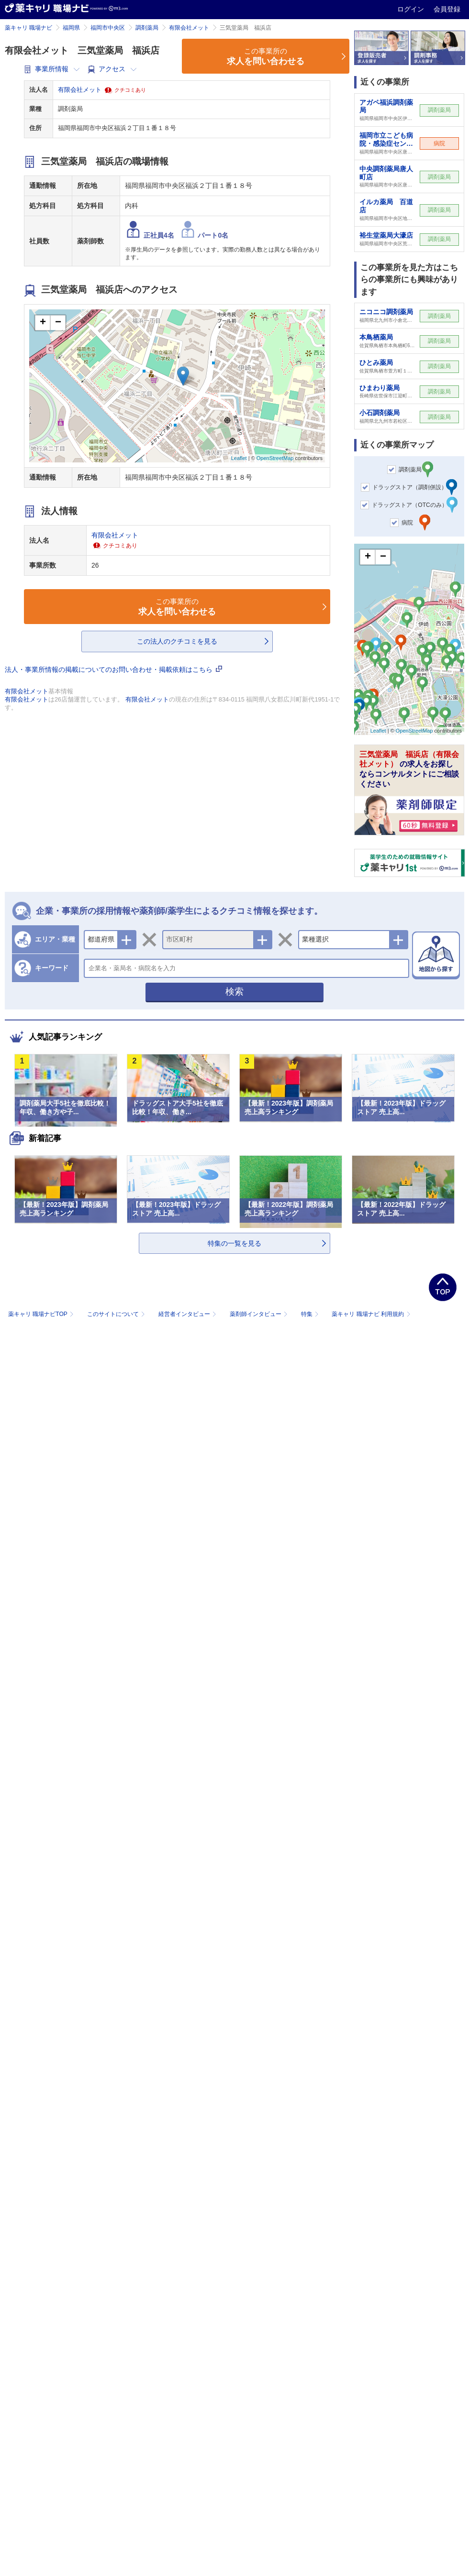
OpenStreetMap (275, 458)
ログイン (411, 9)
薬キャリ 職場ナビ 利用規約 (371, 1314)
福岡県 (71, 27)
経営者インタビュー (188, 1314)
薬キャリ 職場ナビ (28, 27)
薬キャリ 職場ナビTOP (42, 1314)
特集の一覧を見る (234, 1243)
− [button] (58, 323)
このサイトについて (117, 1314)
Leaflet (239, 458)
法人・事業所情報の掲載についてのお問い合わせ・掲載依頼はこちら (113, 669)
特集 (311, 1314)
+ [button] (43, 323)
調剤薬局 (146, 27)
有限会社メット (189, 27)
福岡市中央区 (107, 27)
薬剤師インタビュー (260, 1314)
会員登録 (447, 9)
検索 (234, 992)
